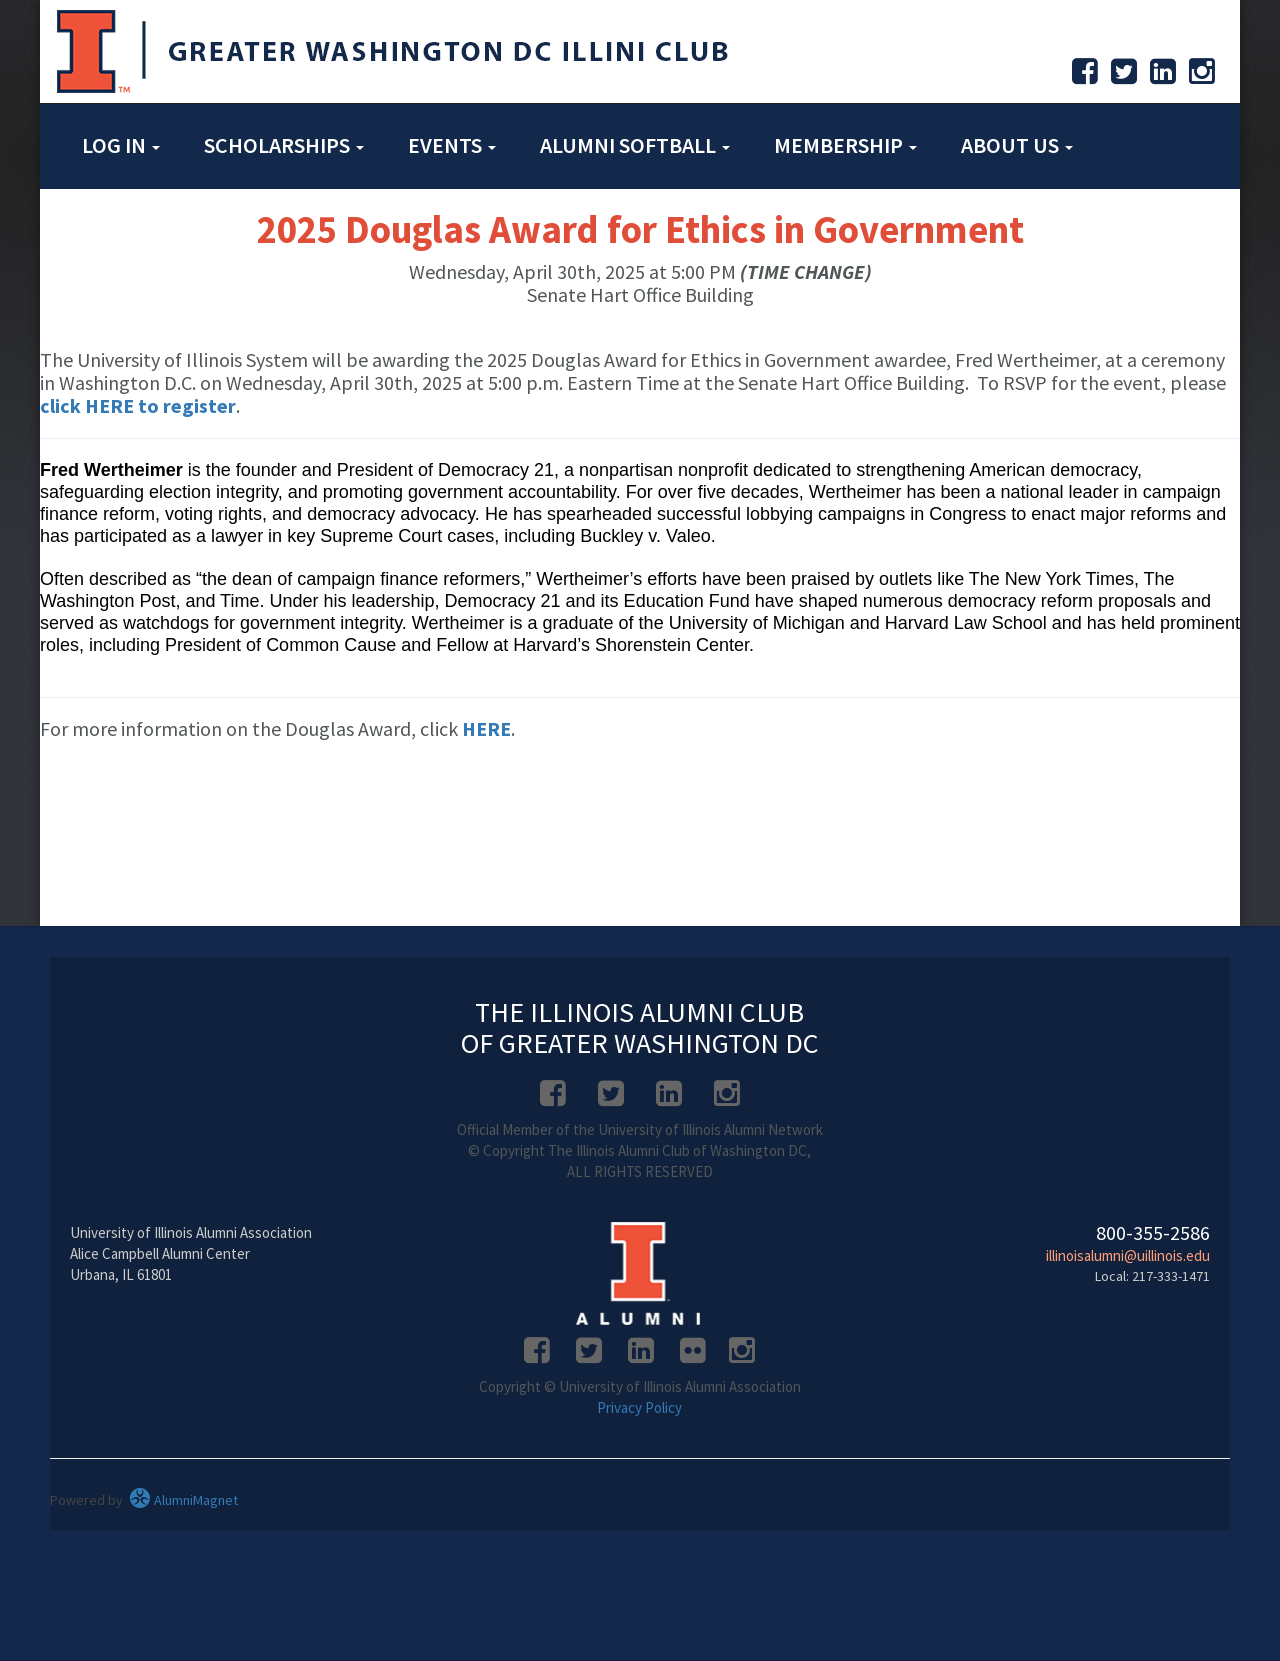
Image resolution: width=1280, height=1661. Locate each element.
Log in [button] (121, 145)
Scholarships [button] (284, 145)
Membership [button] (845, 145)
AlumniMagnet (183, 1500)
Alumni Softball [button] (635, 145)
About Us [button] (1017, 145)
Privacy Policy (639, 1407)
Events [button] (452, 145)
